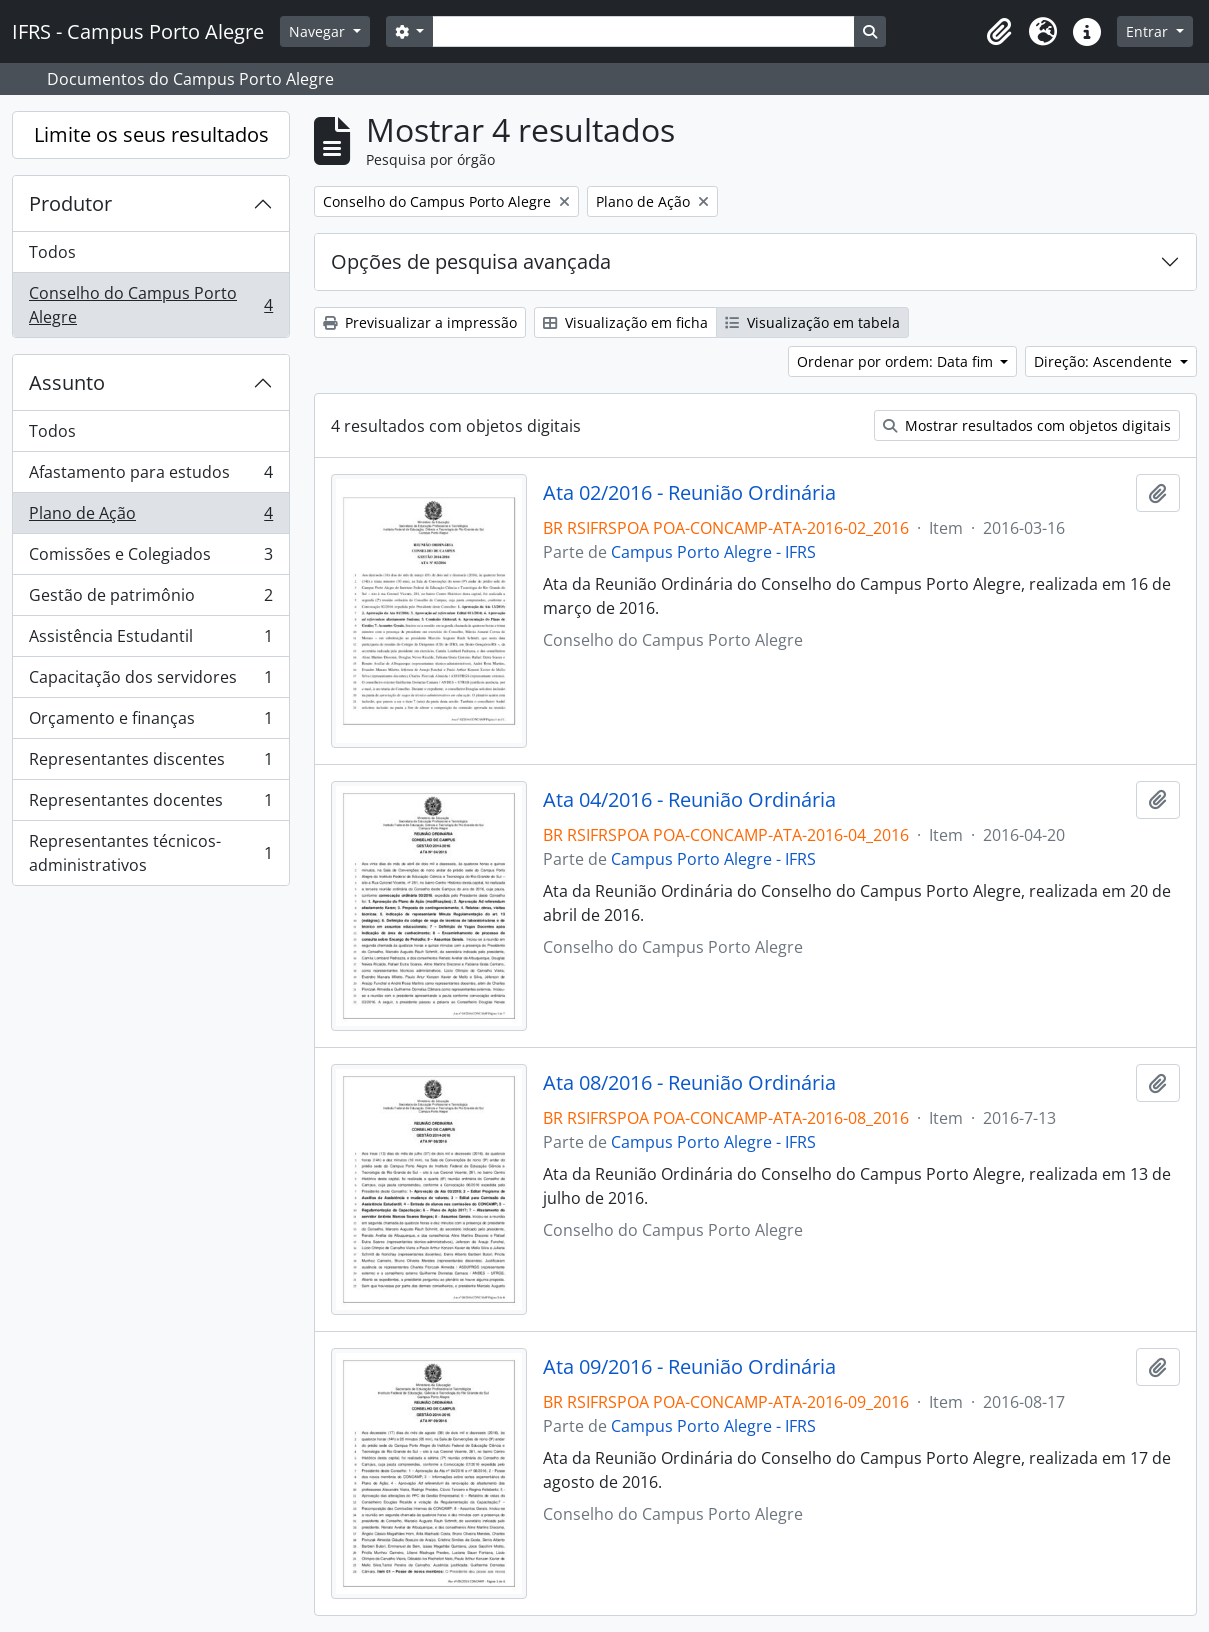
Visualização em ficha (625, 322)
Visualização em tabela (812, 322)
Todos (52, 252)
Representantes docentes (150, 804)
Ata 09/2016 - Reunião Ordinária (689, 1367)
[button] (999, 32)
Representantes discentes (150, 763)
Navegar (319, 31)
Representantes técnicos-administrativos (150, 853)
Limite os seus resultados (151, 134)
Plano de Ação (150, 517)
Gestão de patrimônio (150, 599)
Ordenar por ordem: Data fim (897, 361)
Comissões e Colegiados (150, 558)
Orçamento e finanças (150, 722)
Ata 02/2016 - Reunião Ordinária (689, 493)
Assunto (67, 382)
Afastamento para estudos (150, 476)
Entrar (1149, 31)
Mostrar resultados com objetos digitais (1027, 425)
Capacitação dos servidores (150, 681)
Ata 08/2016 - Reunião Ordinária (689, 1083)
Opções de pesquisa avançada (471, 261)
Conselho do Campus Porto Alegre (150, 305)
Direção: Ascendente (1105, 361)
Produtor (70, 203)
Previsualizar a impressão (420, 322)
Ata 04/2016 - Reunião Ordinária (689, 800)
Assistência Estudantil (150, 640)
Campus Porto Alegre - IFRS (713, 552)
